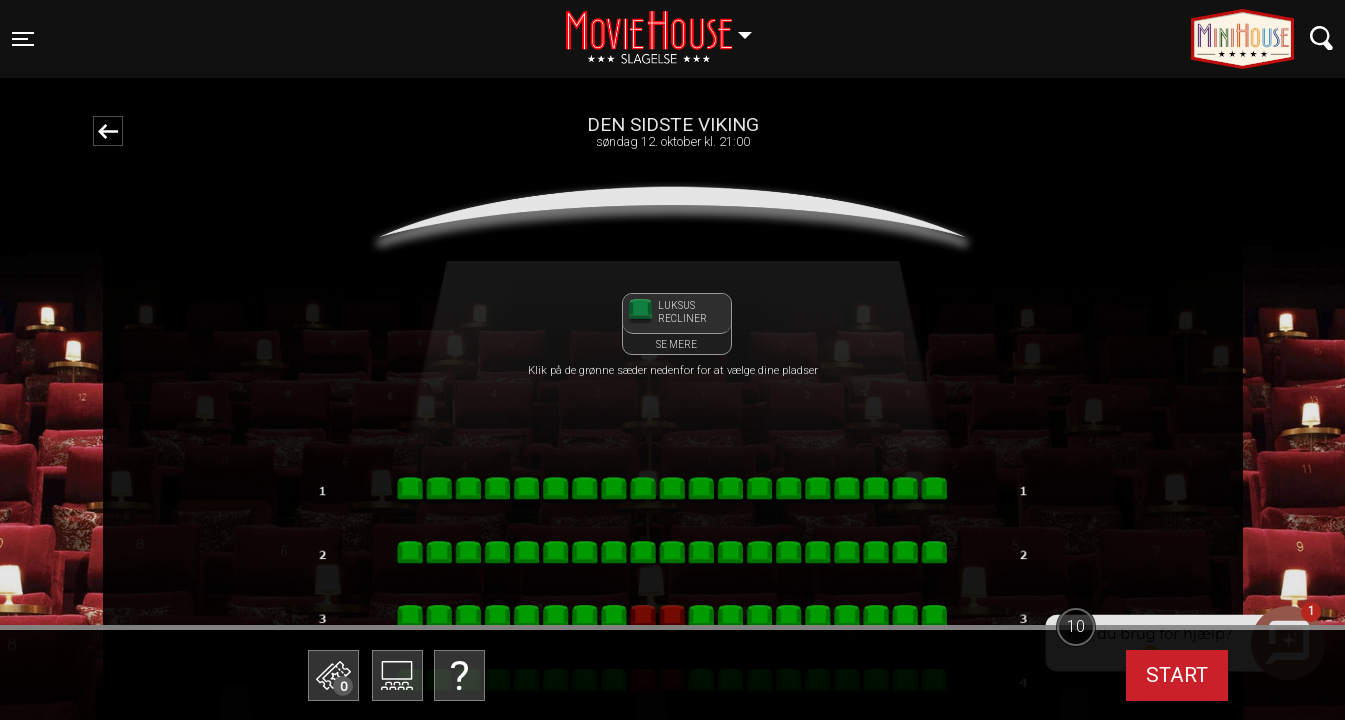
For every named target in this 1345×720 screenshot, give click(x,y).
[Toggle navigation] (23, 39)
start (1177, 675)
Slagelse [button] (668, 27)
